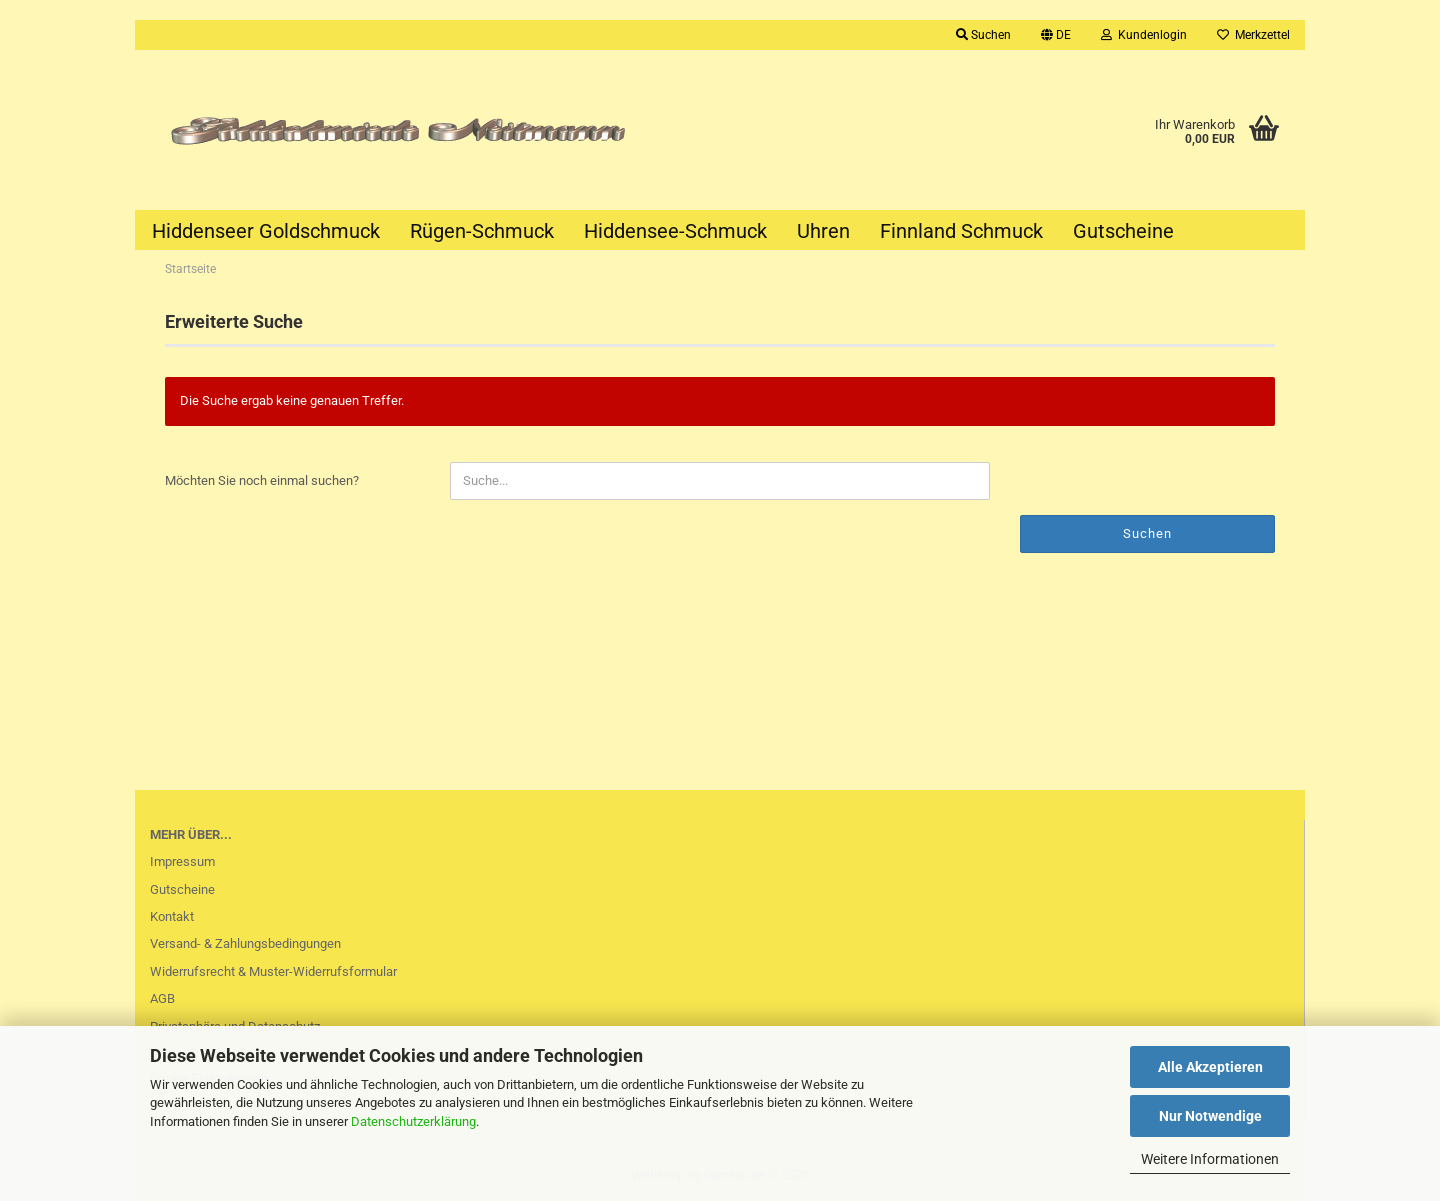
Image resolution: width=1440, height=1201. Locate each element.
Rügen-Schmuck (482, 231)
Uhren (823, 231)
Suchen (1147, 533)
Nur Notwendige (1210, 1116)
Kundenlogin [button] (1144, 35)
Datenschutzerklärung (413, 1121)
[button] (1056, 35)
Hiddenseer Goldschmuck (266, 231)
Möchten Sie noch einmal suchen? (262, 480)
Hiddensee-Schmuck (675, 231)
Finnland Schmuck (961, 231)
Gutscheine (1123, 231)
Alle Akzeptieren (1210, 1067)
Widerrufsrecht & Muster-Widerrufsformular (273, 971)
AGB (162, 998)
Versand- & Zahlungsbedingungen (245, 943)
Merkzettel (1253, 35)
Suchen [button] (983, 35)
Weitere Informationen (1210, 1159)
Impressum (182, 861)
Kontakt (172, 916)
